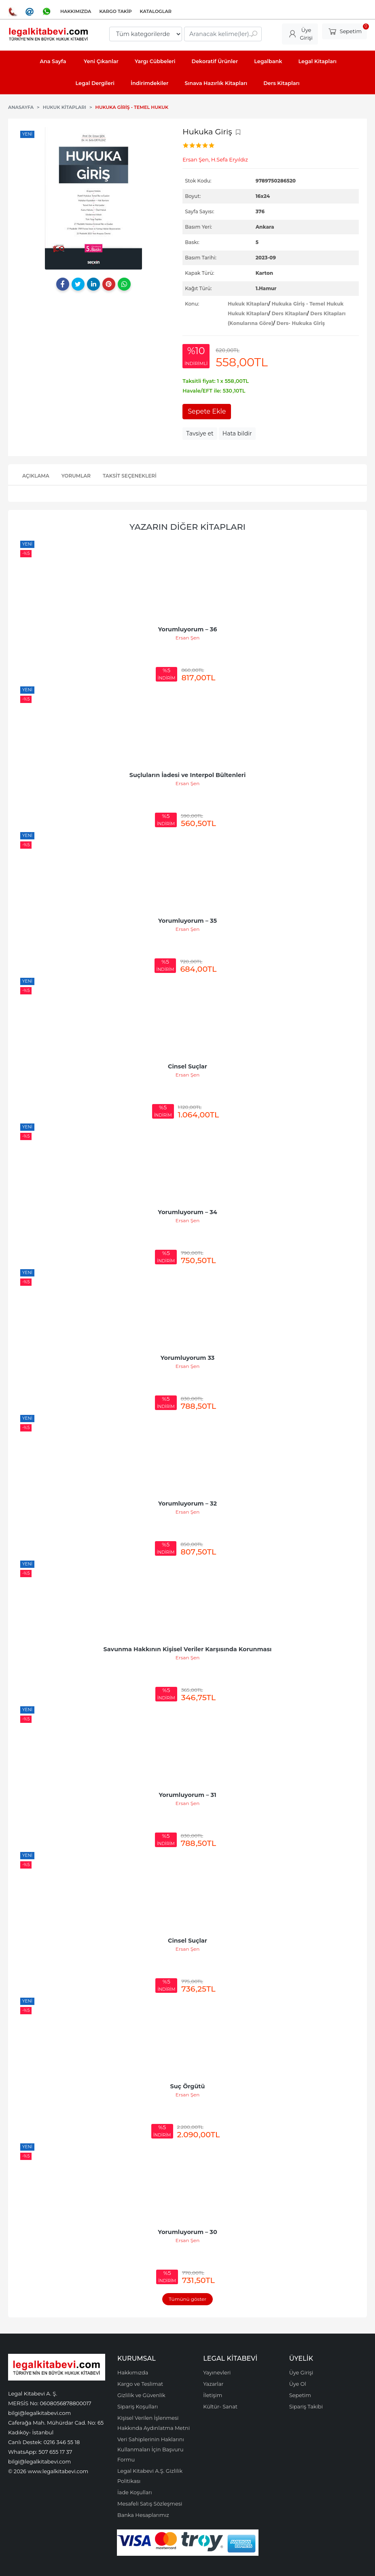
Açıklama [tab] (35, 476)
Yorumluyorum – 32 (187, 1503)
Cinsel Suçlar (187, 1066)
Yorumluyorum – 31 (187, 1795)
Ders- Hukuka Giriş (301, 323)
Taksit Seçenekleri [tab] (130, 476)
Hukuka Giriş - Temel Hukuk (307, 304)
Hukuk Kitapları (248, 304)
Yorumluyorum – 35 (187, 920)
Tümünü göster (187, 2299)
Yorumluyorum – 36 (187, 629)
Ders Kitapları (289, 313)
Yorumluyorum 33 (188, 1357)
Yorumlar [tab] (76, 476)
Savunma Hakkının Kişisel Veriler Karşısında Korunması (188, 1649)
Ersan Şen (188, 638)
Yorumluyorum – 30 (187, 2232)
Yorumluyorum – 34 (187, 1212)
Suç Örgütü (187, 2086)
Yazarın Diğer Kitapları (187, 527)
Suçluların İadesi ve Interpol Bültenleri (187, 775)
